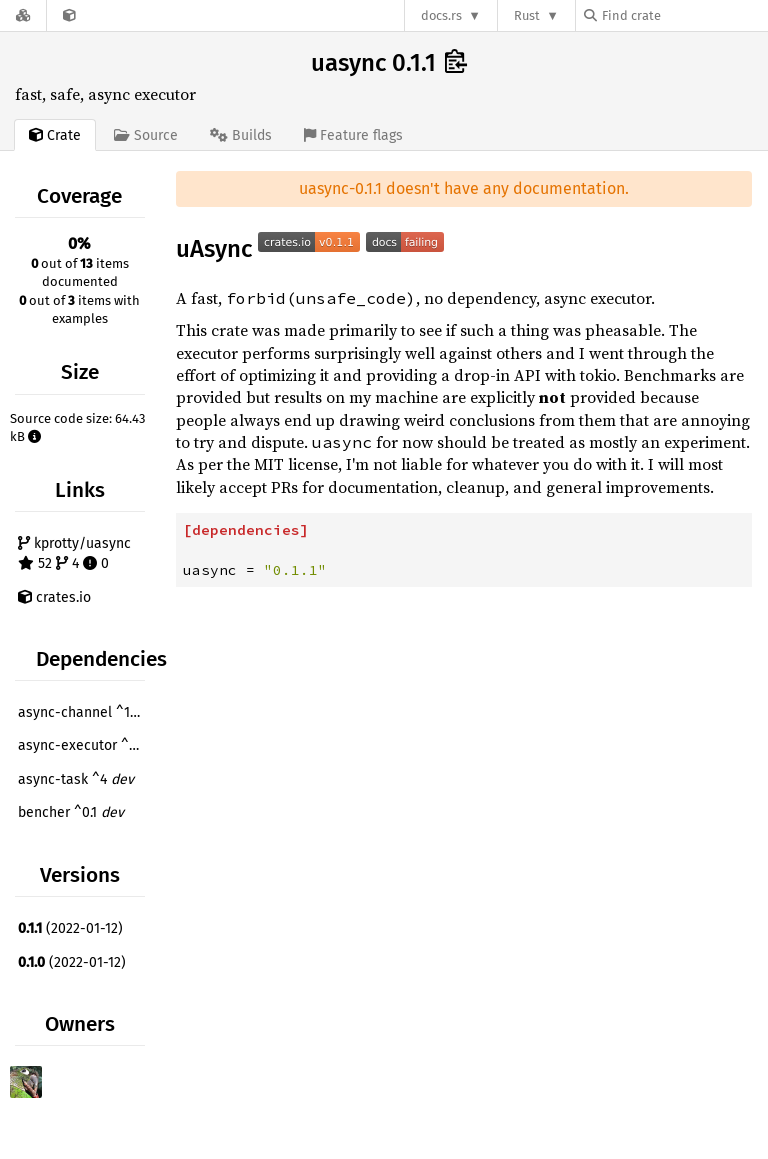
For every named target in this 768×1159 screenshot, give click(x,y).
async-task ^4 (76, 779)
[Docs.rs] (23, 15)
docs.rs (441, 15)
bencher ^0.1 (71, 812)
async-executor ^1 (84, 745)
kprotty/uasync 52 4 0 (74, 553)
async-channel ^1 (84, 712)
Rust (527, 15)
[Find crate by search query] (684, 15)
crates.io (54, 597)
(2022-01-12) (70, 928)
